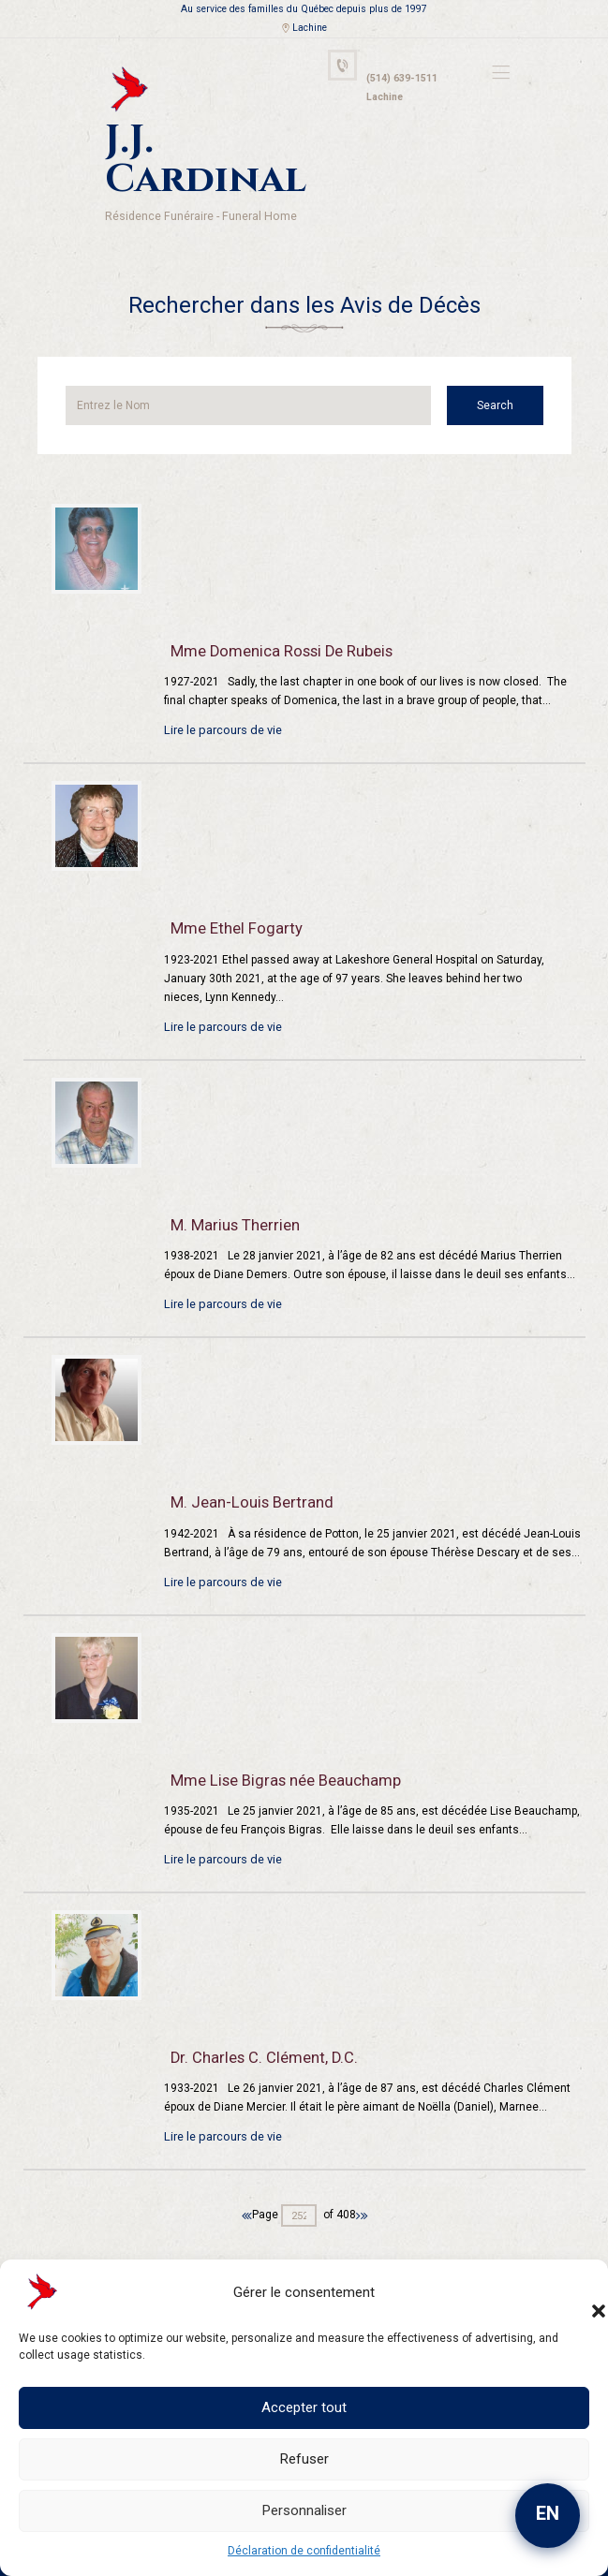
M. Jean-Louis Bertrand (246, 1449)
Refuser (304, 2459)
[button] (580, 2292)
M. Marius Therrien (230, 1171)
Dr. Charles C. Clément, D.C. (257, 2004)
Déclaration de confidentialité (304, 2550)
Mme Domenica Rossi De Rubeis (278, 598)
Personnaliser (304, 2510)
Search (507, 353)
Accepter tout (304, 2407)
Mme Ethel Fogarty (231, 875)
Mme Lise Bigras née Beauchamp (280, 1726)
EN (547, 2513)
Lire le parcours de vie (220, 677)
